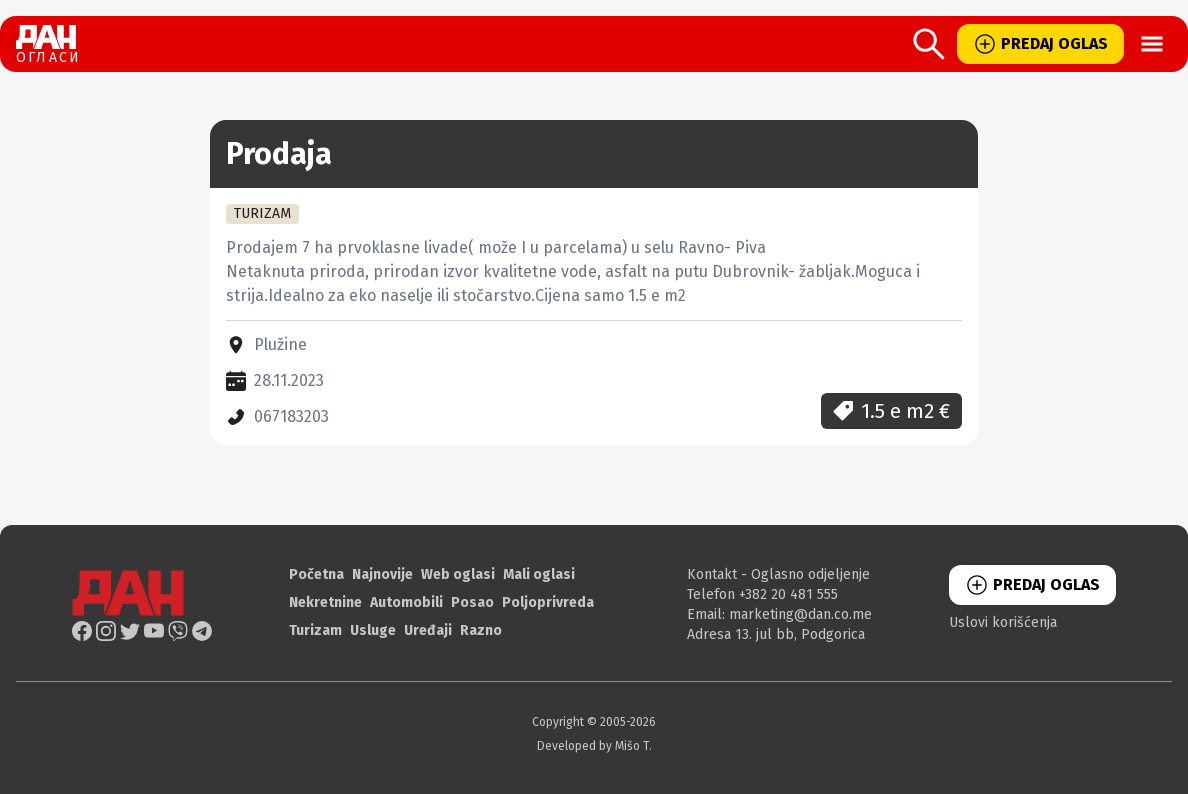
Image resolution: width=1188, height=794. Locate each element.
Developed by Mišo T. (594, 746)
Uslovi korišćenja (1003, 622)
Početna (316, 574)
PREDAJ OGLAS (1040, 44)
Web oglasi (458, 574)
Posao (472, 602)
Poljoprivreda (548, 602)
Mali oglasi (539, 574)
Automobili (406, 602)
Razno (481, 630)
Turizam (315, 630)
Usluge (373, 630)
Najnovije (382, 574)
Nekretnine (325, 602)
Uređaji (428, 630)
